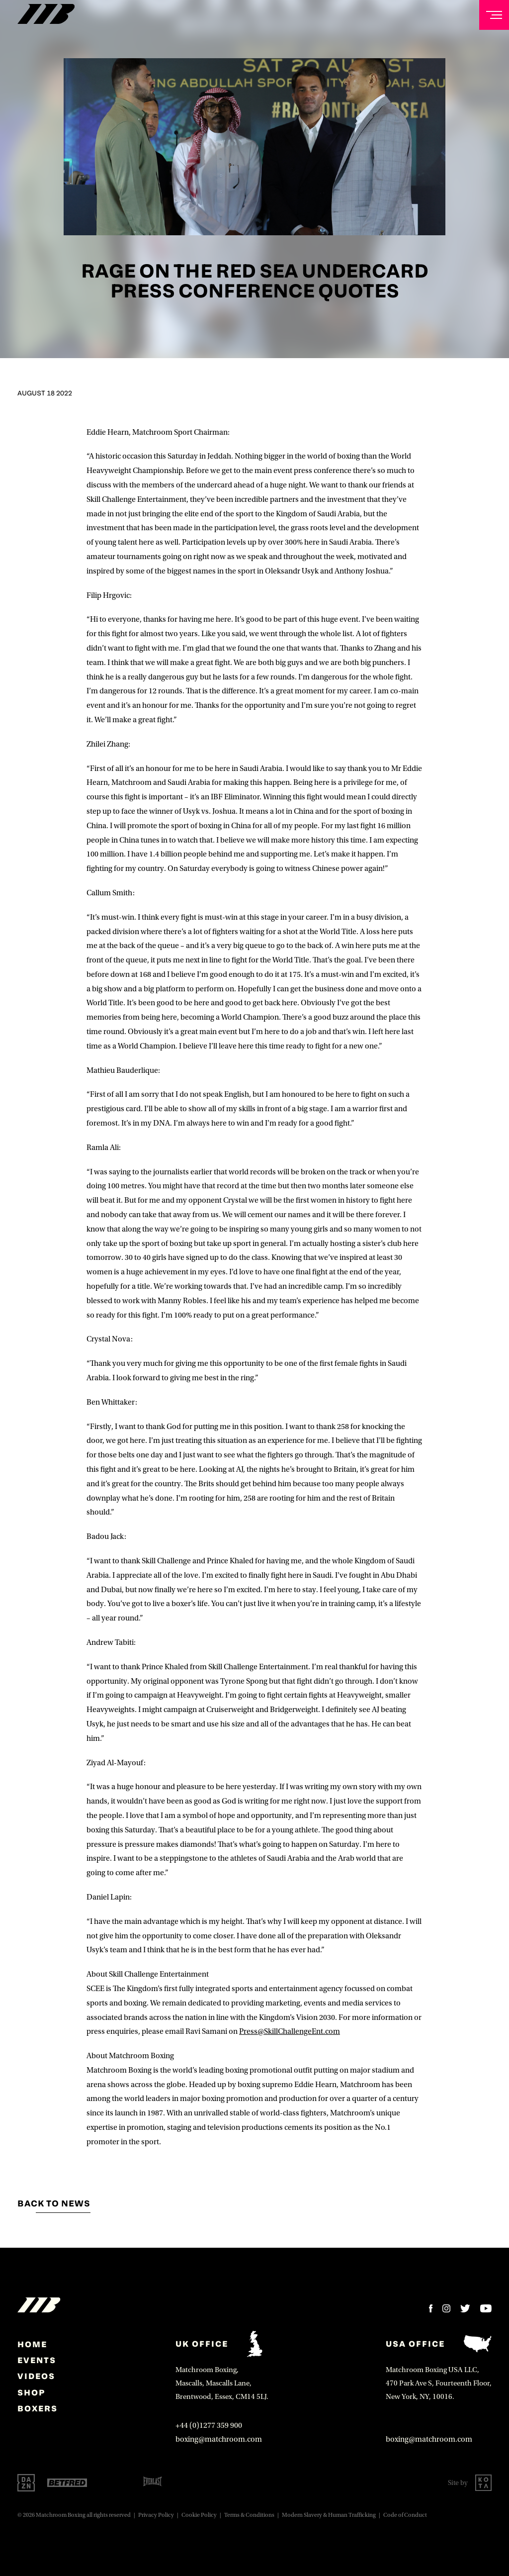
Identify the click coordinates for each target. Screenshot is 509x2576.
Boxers (37, 2408)
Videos (36, 2376)
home (32, 2344)
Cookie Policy (199, 2515)
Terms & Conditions (249, 2515)
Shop (31, 2392)
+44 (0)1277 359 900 (208, 2425)
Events (36, 2360)
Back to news (53, 2203)
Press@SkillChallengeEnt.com (289, 2031)
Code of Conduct (405, 2515)
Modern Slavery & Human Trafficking (329, 2515)
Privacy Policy (156, 2515)
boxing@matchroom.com (218, 2439)
